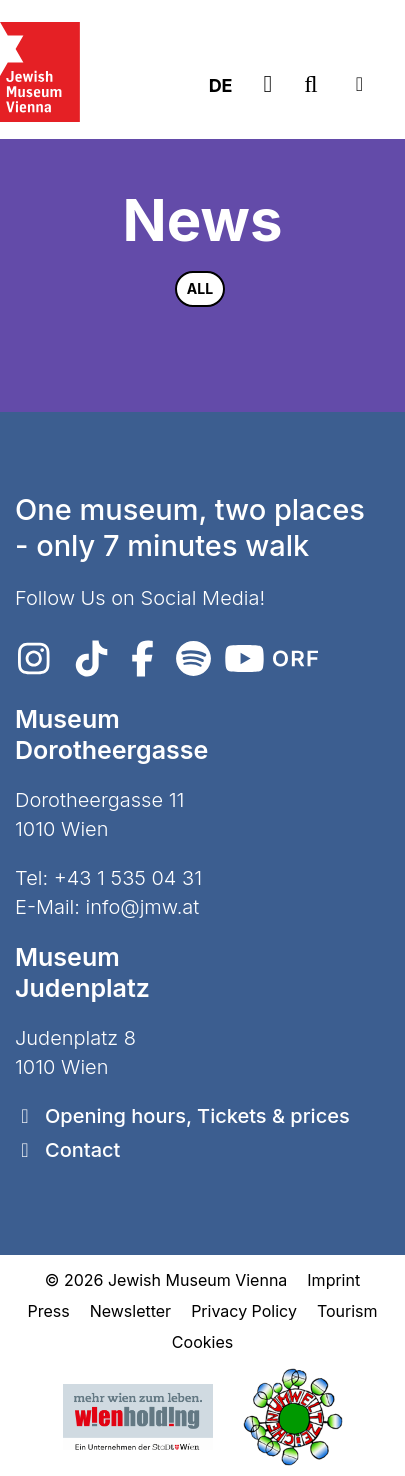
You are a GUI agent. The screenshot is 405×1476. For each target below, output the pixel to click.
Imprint (333, 1280)
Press (48, 1311)
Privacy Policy (244, 1311)
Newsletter (131, 1311)
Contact (82, 1150)
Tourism (347, 1311)
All (200, 288)
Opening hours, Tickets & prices (197, 1116)
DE (221, 85)
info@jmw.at (143, 907)
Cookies (202, 1342)
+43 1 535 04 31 (128, 878)
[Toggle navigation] (359, 84)
